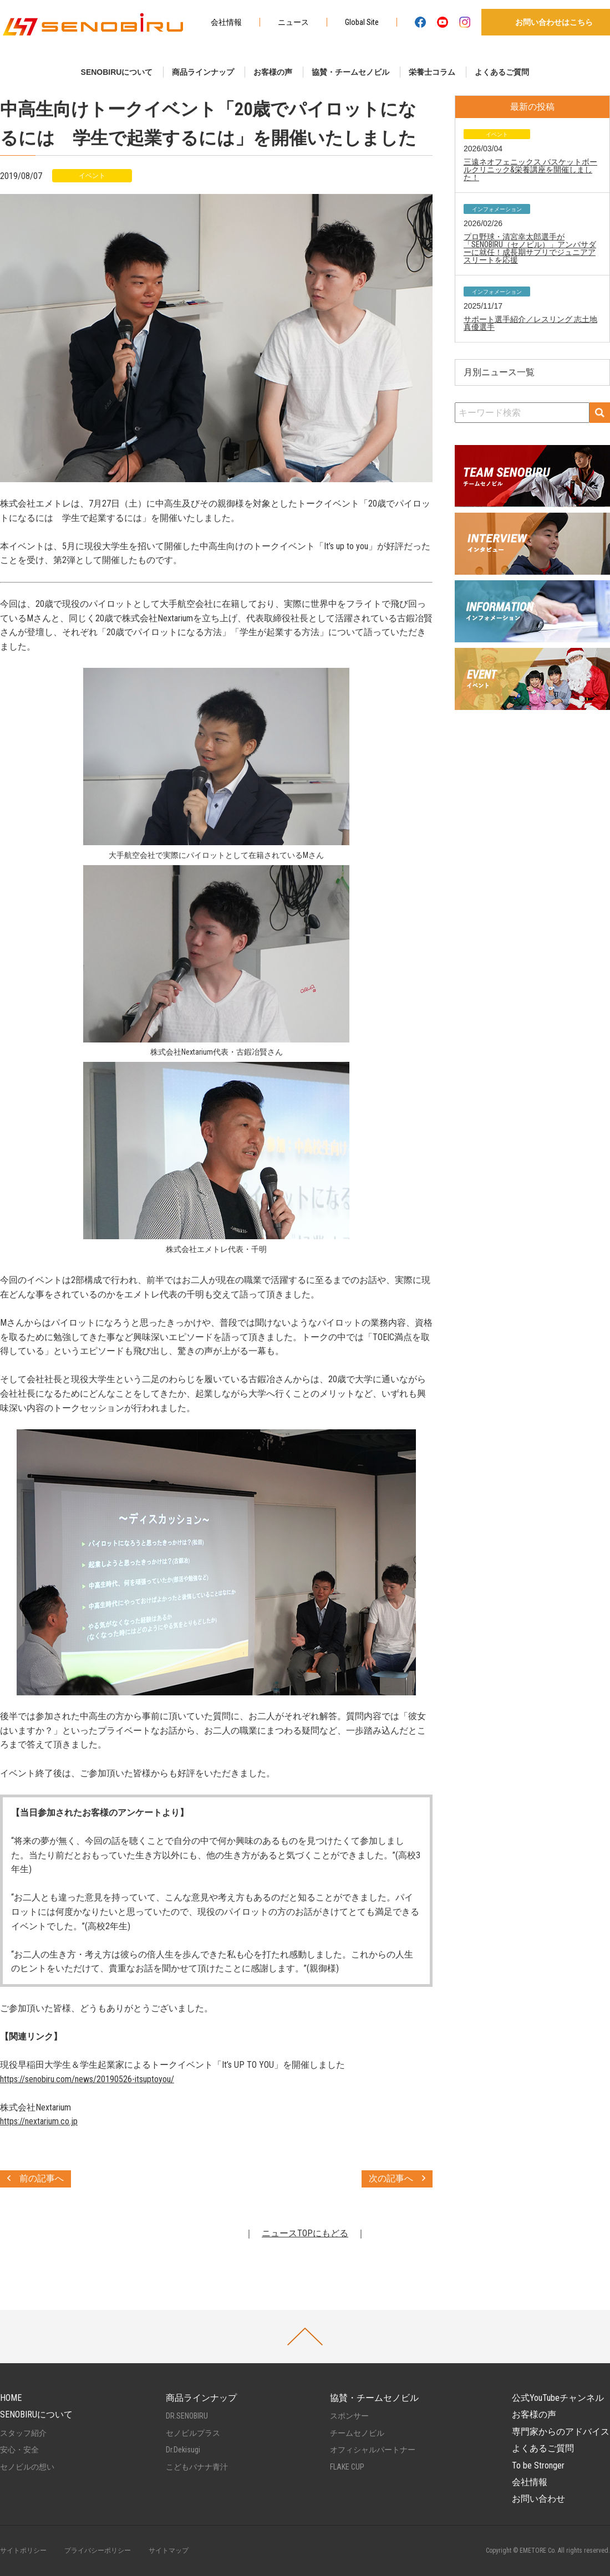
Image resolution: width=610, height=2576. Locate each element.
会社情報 (226, 22)
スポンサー (349, 2415)
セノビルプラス (193, 2433)
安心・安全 (19, 2449)
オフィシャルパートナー (372, 2449)
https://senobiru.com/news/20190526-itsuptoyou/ (87, 2079)
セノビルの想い (27, 2466)
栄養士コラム (432, 72)
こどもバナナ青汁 (197, 2466)
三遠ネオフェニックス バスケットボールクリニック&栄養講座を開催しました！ (530, 169)
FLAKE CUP (347, 2466)
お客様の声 (272, 72)
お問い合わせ (538, 2498)
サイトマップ (169, 2550)
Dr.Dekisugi (183, 2449)
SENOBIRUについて (117, 72)
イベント (92, 176)
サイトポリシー (23, 2550)
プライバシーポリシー (97, 2550)
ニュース (293, 22)
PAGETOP (305, 2336)
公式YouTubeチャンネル (558, 2398)
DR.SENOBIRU (187, 2415)
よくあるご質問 (502, 72)
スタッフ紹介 (23, 2433)
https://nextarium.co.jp (39, 2121)
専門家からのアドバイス (560, 2431)
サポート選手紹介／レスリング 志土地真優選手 (530, 323)
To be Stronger (538, 2465)
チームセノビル (357, 2433)
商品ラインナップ (203, 72)
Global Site (362, 22)
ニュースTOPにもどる (305, 2233)
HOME (11, 2398)
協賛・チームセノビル (350, 72)
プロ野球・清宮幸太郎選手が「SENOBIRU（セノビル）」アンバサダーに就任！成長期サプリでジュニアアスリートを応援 (530, 248)
